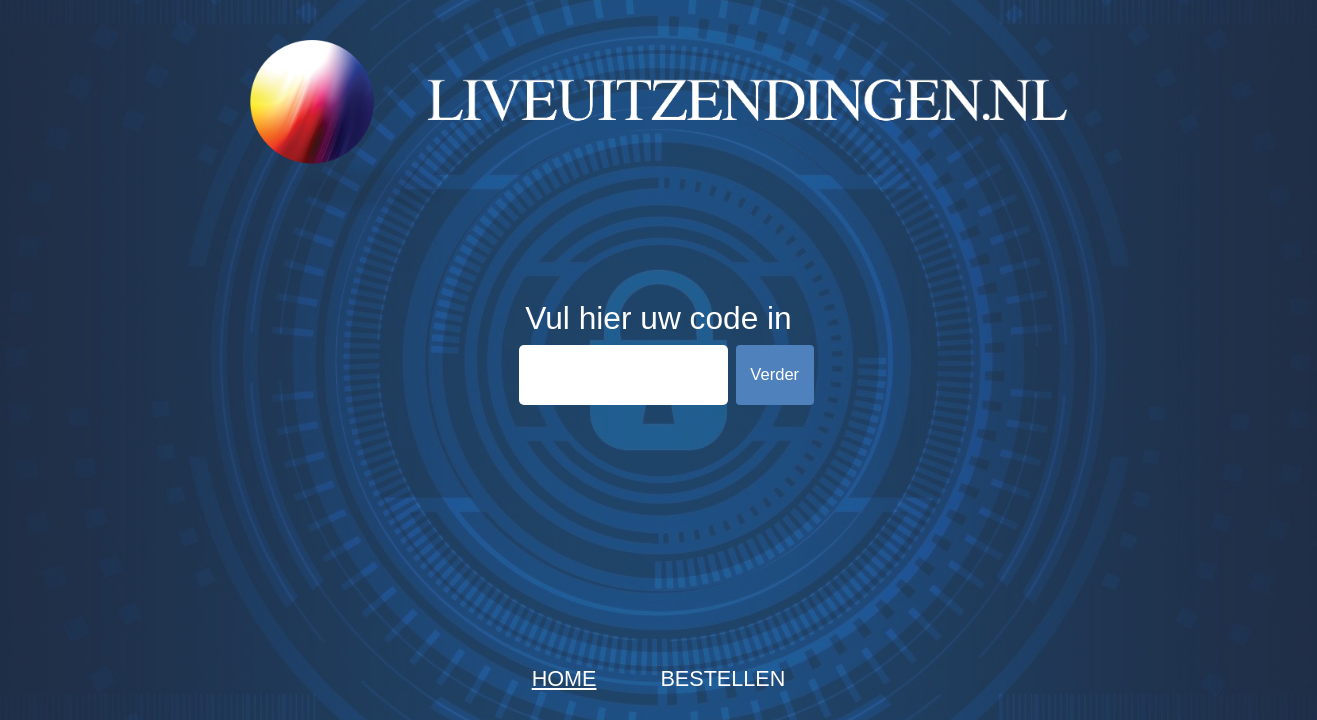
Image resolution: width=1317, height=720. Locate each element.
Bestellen (722, 678)
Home (564, 678)
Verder (774, 374)
